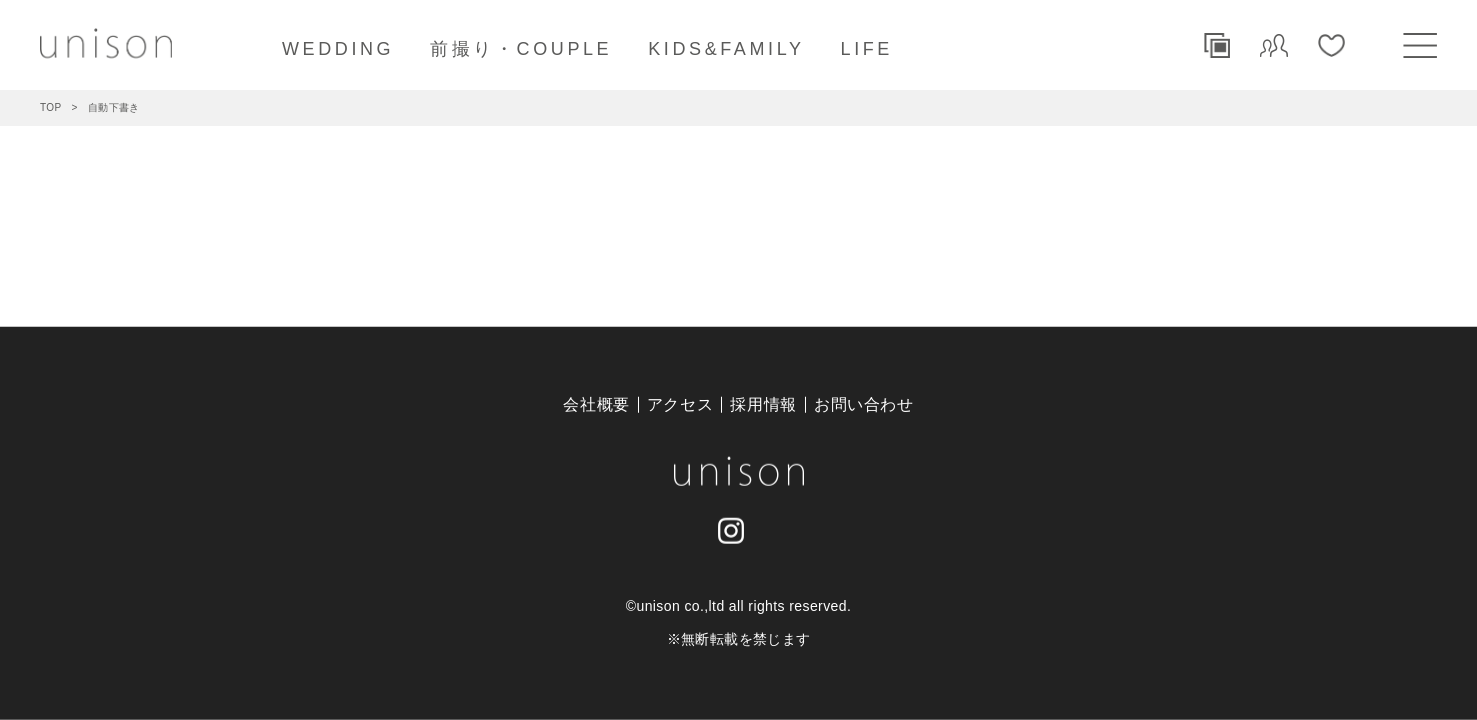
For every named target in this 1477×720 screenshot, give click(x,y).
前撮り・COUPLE (521, 49)
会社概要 (596, 404)
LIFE (867, 49)
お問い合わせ (864, 404)
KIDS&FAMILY (726, 49)
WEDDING (338, 49)
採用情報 (763, 404)
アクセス (680, 404)
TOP (51, 107)
